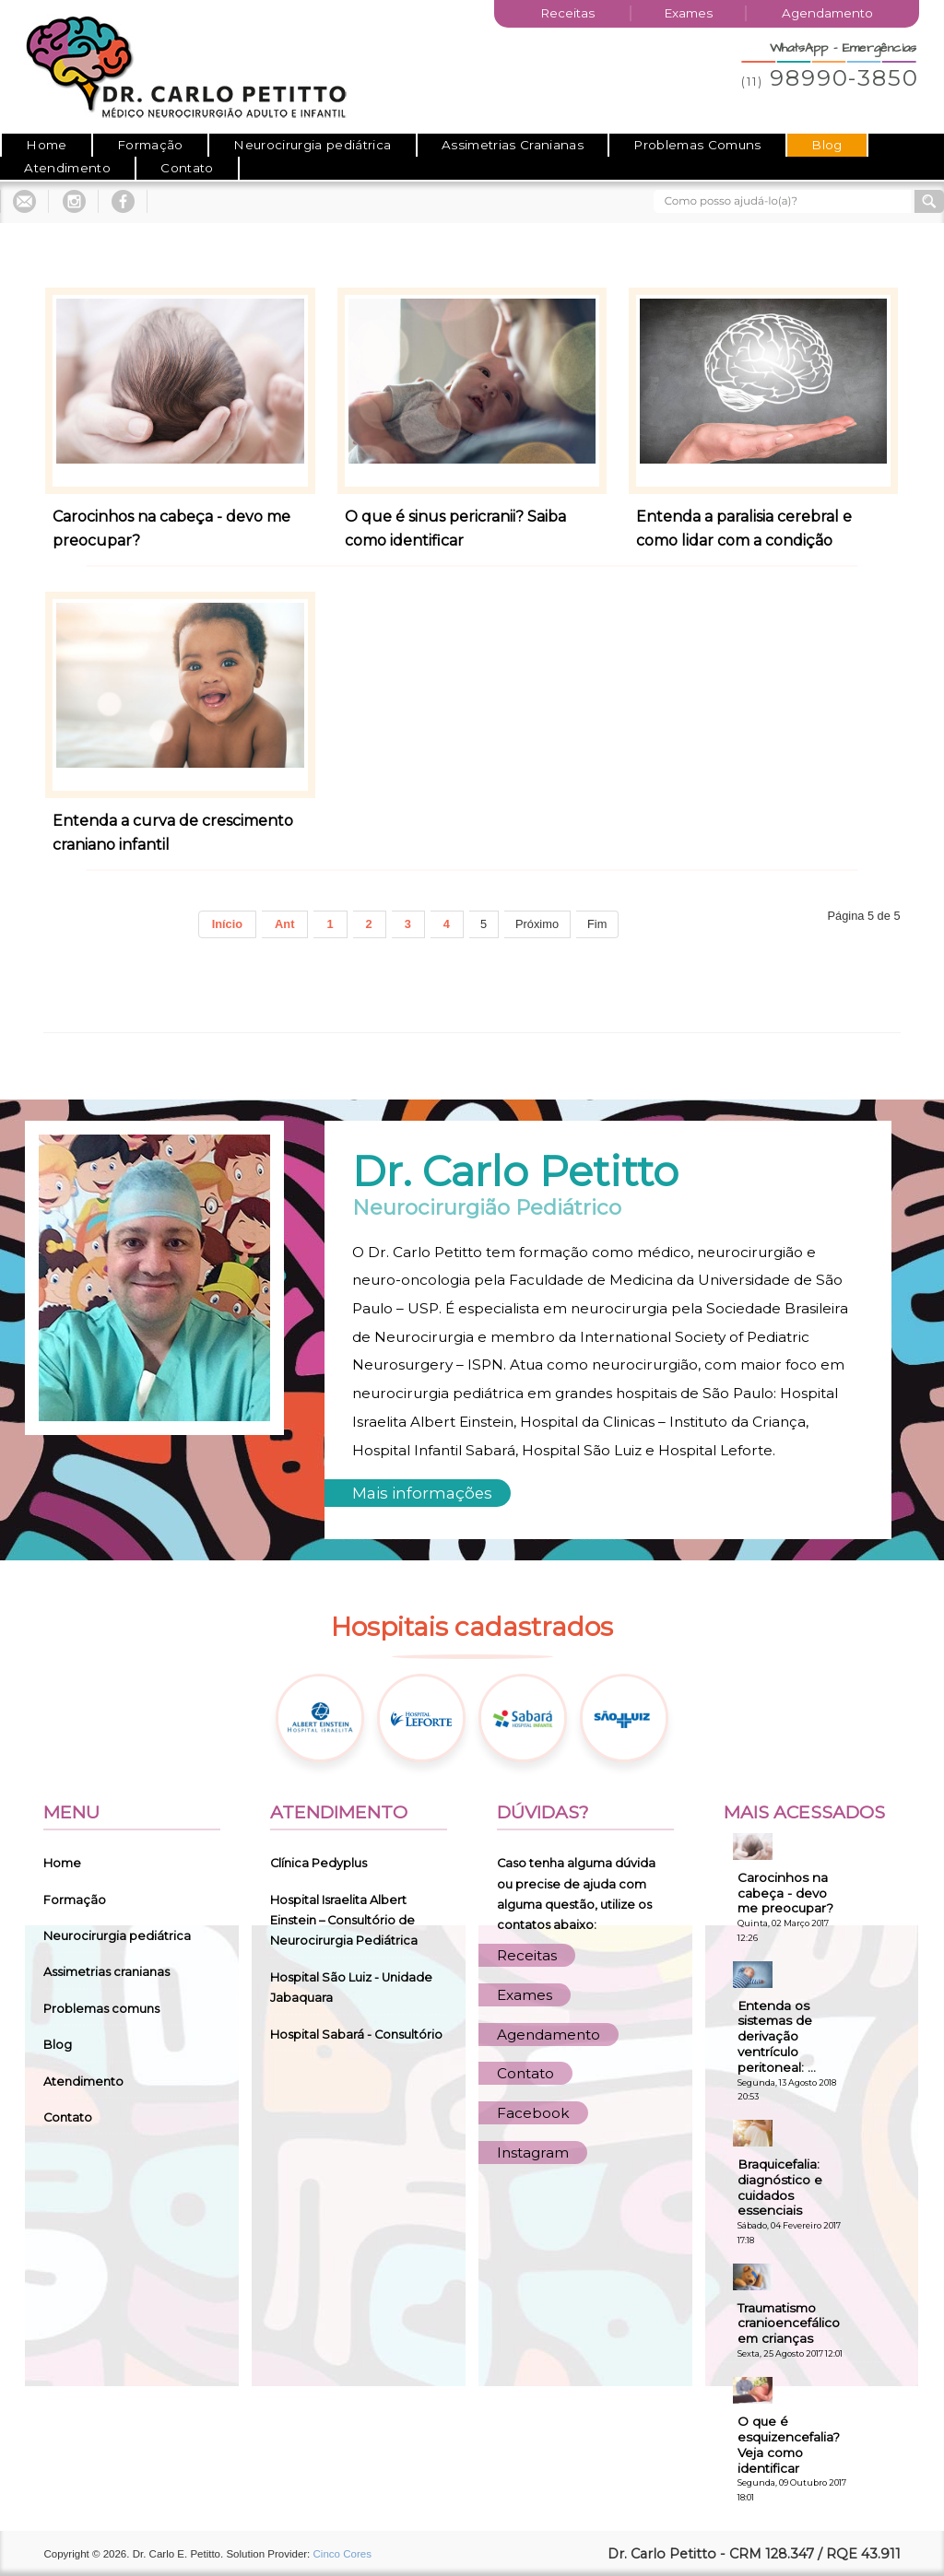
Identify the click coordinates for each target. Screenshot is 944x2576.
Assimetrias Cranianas (513, 144)
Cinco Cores (342, 2553)
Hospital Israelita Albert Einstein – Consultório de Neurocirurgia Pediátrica (344, 1920)
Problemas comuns (101, 2009)
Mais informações (422, 1493)
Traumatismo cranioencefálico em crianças (789, 2323)
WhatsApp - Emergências (843, 48)
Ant (284, 924)
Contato (186, 167)
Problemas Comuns (697, 144)
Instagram (533, 2152)
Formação (150, 144)
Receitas (567, 13)
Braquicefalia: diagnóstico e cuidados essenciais (780, 2187)
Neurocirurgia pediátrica (312, 144)
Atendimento (67, 167)
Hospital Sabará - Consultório (356, 2034)
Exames (688, 13)
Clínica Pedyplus (318, 1863)
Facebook (533, 2113)
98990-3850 (829, 77)
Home (46, 144)
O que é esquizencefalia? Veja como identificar (789, 2444)
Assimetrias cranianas (106, 1972)
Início (227, 924)
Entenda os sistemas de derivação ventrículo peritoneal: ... (777, 2036)
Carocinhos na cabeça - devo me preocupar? (785, 1893)
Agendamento (827, 13)
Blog (826, 144)
